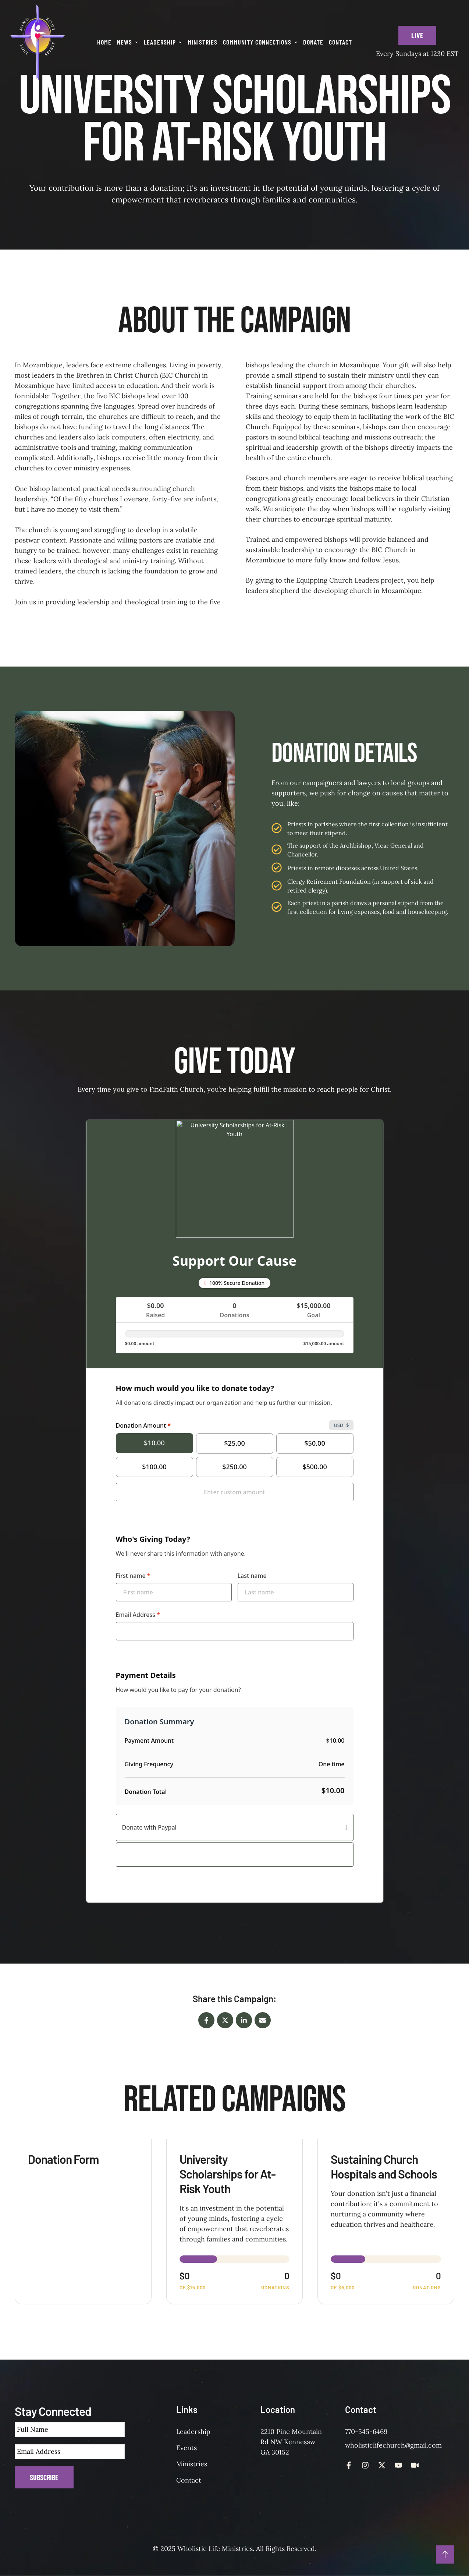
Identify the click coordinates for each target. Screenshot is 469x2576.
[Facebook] (206, 2020)
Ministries (191, 2464)
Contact (188, 2480)
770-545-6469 (366, 2431)
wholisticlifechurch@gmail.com (393, 2445)
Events (186, 2448)
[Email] (263, 2020)
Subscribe (44, 2477)
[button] (136, 42)
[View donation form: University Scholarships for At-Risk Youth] (234, 2221)
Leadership (193, 2431)
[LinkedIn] (244, 2020)
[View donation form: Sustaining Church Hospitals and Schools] (385, 2221)
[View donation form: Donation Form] (83, 2221)
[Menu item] (104, 42)
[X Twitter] (225, 2020)
